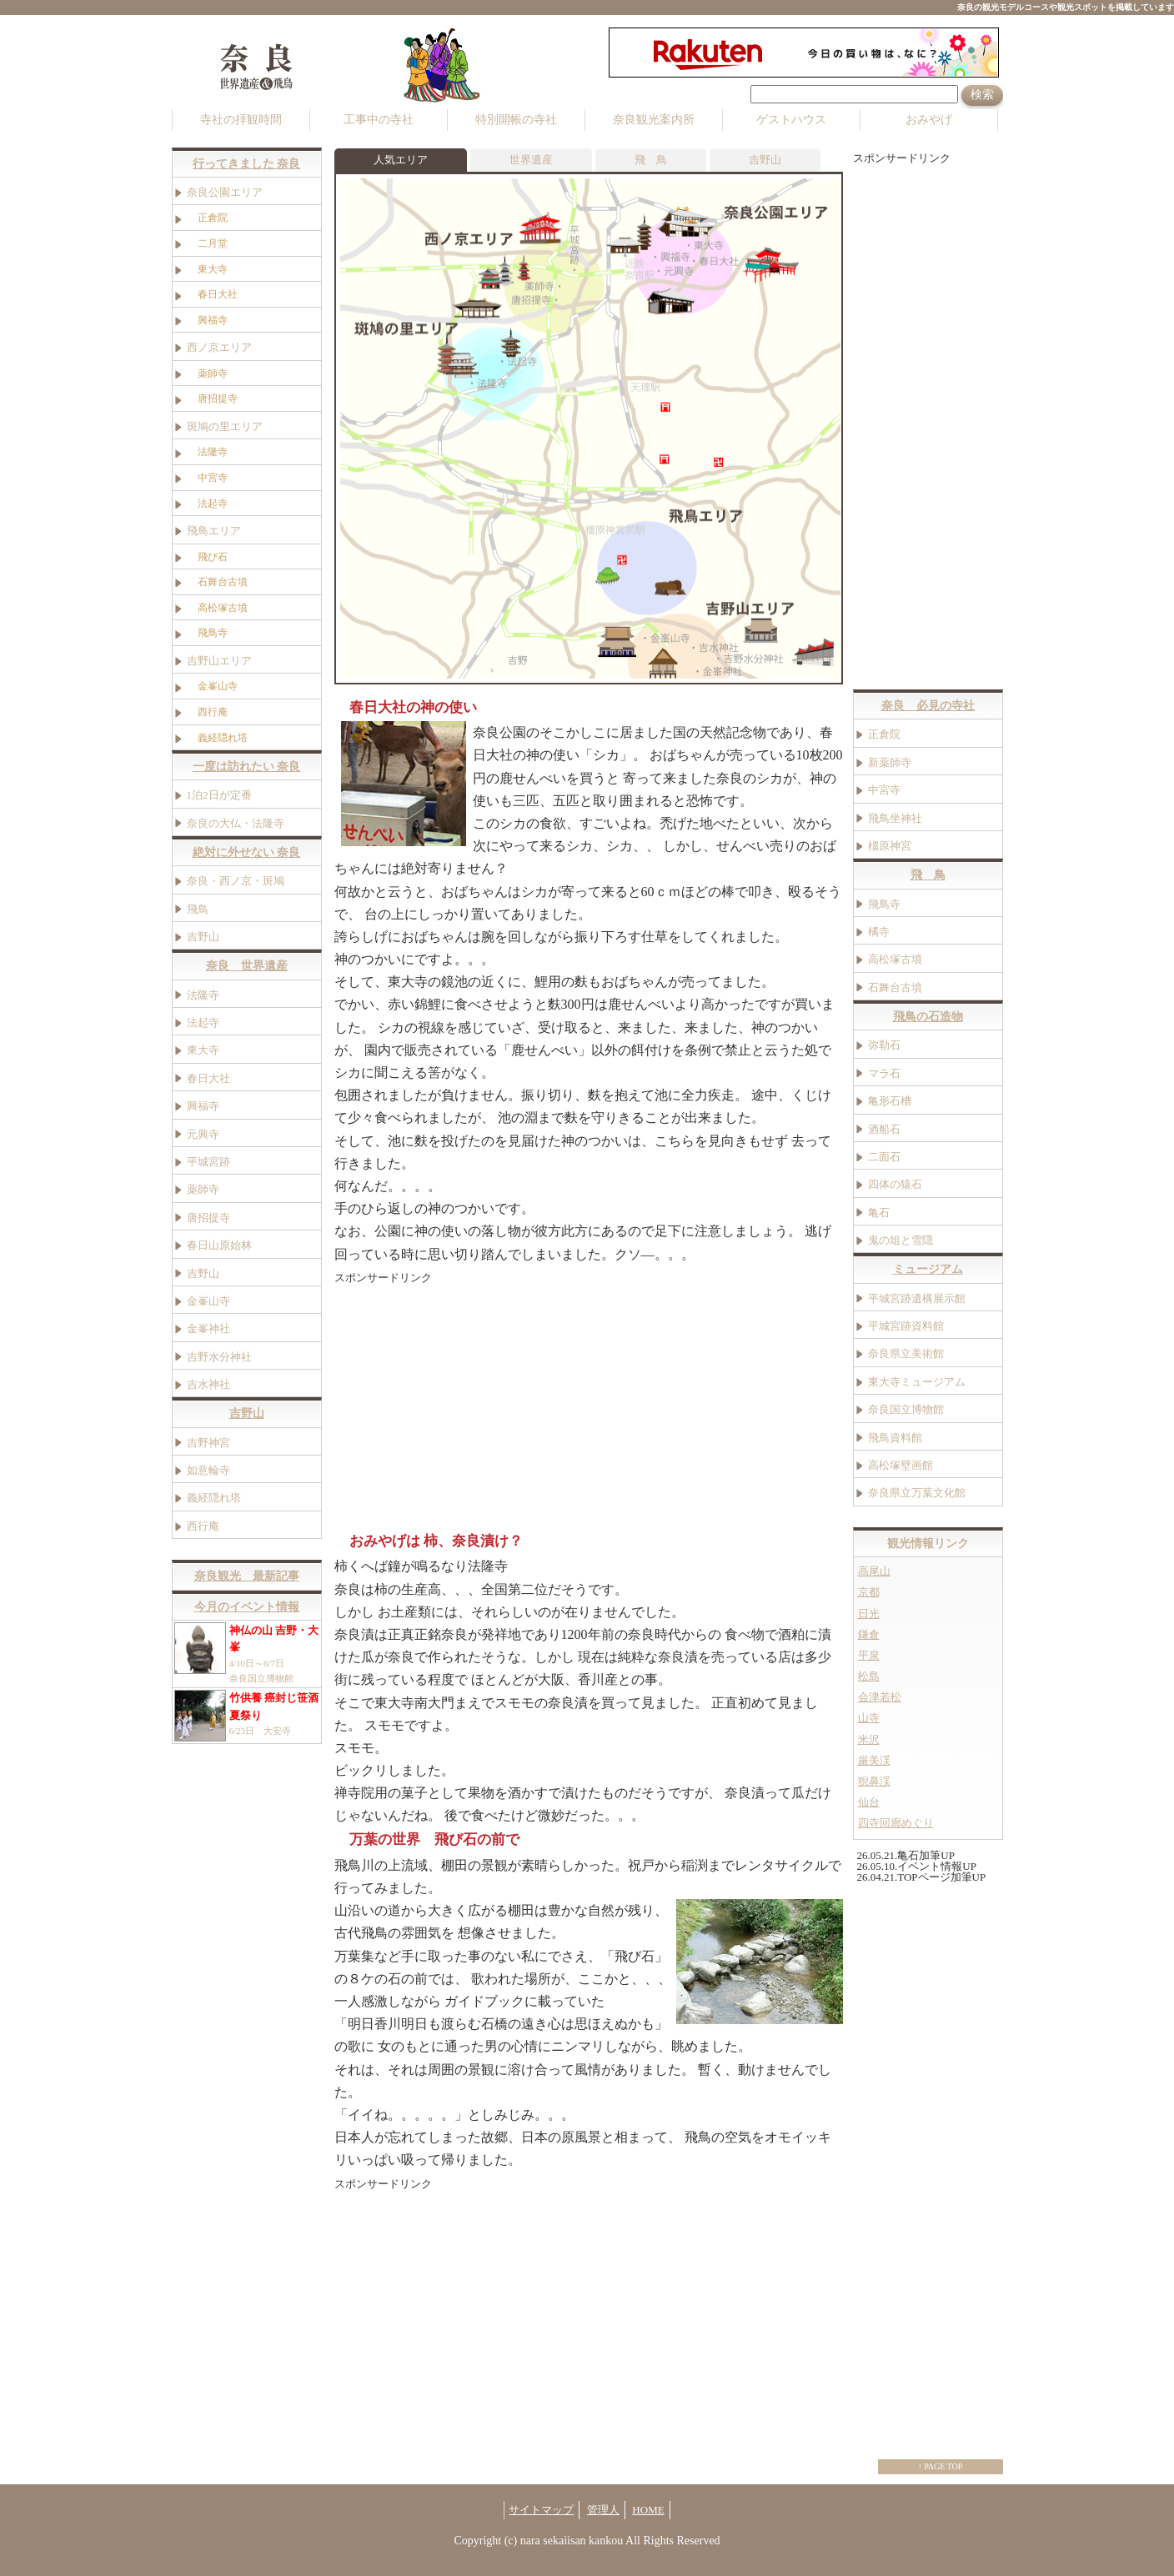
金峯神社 (208, 1328)
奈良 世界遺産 (247, 966)
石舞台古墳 (223, 582)
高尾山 (874, 1571)
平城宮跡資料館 (906, 1326)
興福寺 (203, 1106)
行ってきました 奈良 (247, 163)
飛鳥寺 (218, 633)
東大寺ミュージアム (917, 1381)
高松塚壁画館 (900, 1464)
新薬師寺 (889, 761)
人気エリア (401, 159)
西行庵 (218, 711)
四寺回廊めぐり (896, 1823)
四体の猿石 (895, 1184)
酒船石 (884, 1128)
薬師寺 (218, 372)
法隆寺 (213, 452)
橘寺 (879, 931)
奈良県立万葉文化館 (917, 1492)
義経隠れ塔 (228, 737)
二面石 (884, 1156)
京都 (869, 1592)
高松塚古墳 (228, 607)
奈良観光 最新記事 (246, 1576)
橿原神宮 (889, 845)
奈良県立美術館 (906, 1353)
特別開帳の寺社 (516, 119)
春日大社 (208, 1077)
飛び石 (218, 556)
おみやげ (929, 119)
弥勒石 (884, 1045)
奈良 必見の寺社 (928, 705)
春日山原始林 (219, 1245)
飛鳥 (197, 908)
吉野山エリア (219, 660)
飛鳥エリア (214, 530)
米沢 (869, 1739)
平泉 (869, 1655)
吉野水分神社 (219, 1356)
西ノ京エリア (219, 347)
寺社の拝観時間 (241, 119)
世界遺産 (531, 159)
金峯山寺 (223, 686)
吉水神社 (208, 1384)
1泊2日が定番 (219, 795)
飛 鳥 (651, 159)
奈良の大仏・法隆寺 (235, 822)
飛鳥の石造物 (928, 1016)
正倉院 (218, 217)
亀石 (879, 1211)
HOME (648, 2509)
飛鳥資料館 (895, 1437)
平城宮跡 (208, 1161)
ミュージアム (928, 1269)
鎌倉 (869, 1634)
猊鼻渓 (874, 1781)
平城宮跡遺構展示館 (917, 1297)
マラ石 (884, 1072)
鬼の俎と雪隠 (900, 1240)
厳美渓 (874, 1760)
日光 (869, 1613)
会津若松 (879, 1697)
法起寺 (218, 503)
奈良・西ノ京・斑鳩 (235, 881)
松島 (869, 1676)
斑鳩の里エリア (225, 426)
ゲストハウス (791, 119)
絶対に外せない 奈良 (247, 852)
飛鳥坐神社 (895, 817)
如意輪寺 (208, 1470)
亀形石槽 (889, 1101)
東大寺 (203, 1050)
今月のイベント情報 (246, 1606)
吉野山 (765, 159)
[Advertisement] (474, 1404)
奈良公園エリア (225, 192)
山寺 (869, 1718)
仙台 (869, 1802)
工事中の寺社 (379, 119)
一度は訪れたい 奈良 (247, 766)
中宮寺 (213, 477)
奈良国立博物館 (906, 1409)
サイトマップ (541, 2509)
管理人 (603, 2509)
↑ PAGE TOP (940, 2465)
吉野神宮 (208, 1442)
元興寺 (203, 1133)
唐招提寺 (223, 398)
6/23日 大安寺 (246, 1716)
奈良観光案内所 (654, 119)
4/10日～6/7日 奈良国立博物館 (246, 1651)
